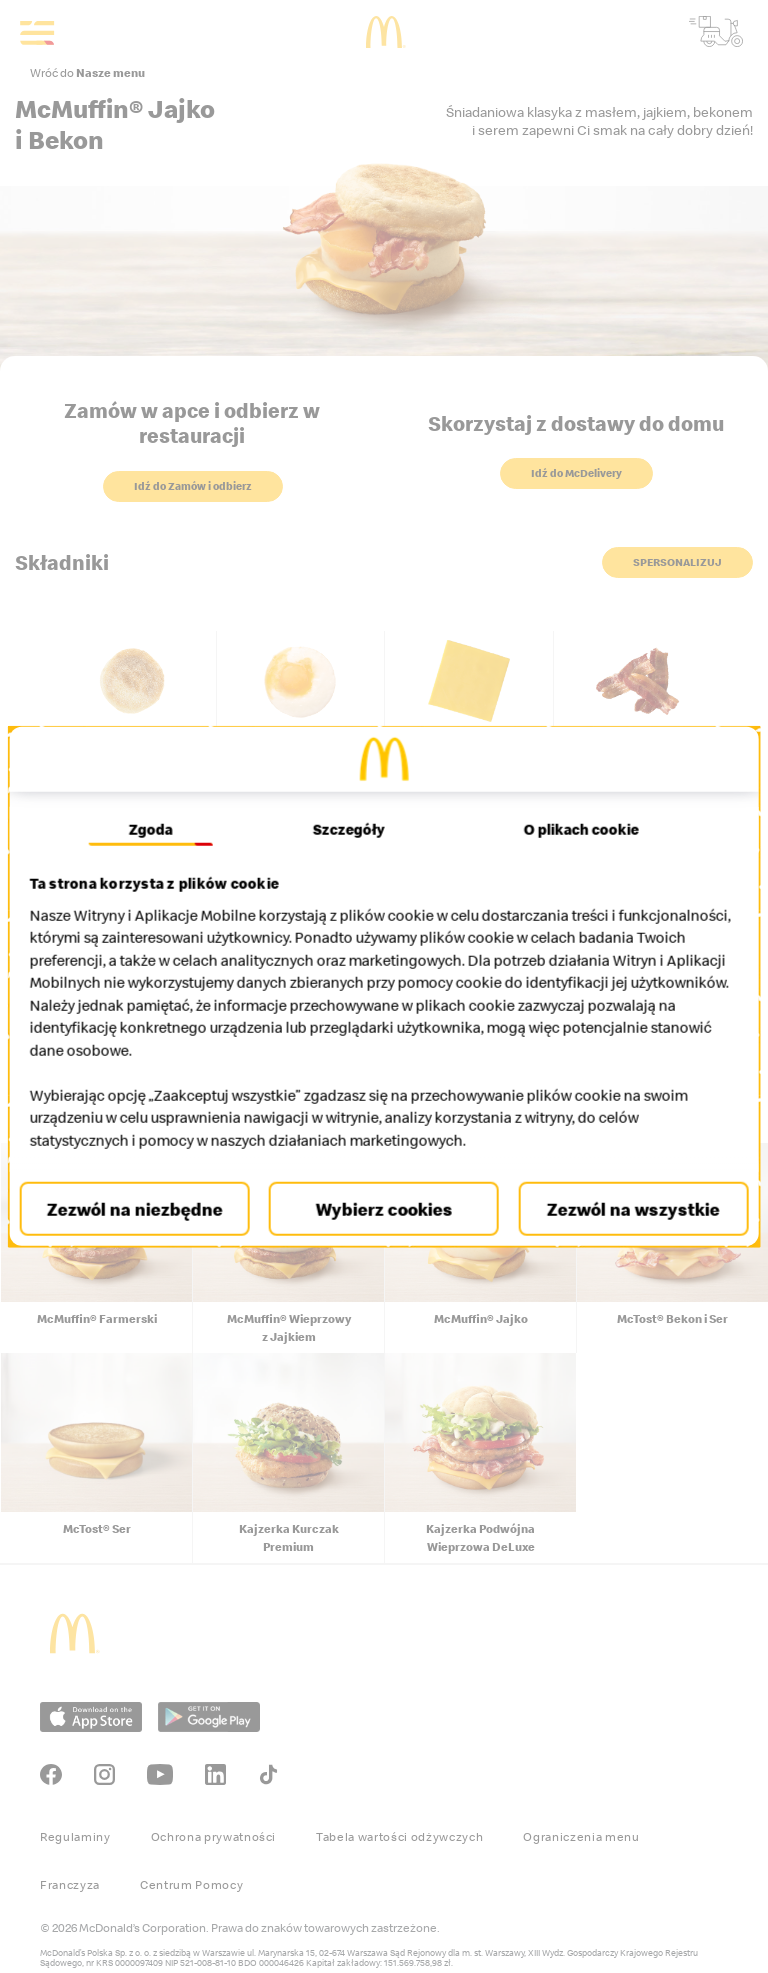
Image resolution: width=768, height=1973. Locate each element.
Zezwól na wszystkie (624, 1209)
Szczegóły (349, 829)
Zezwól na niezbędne (143, 1209)
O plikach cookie (574, 829)
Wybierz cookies (384, 1209)
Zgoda (158, 829)
